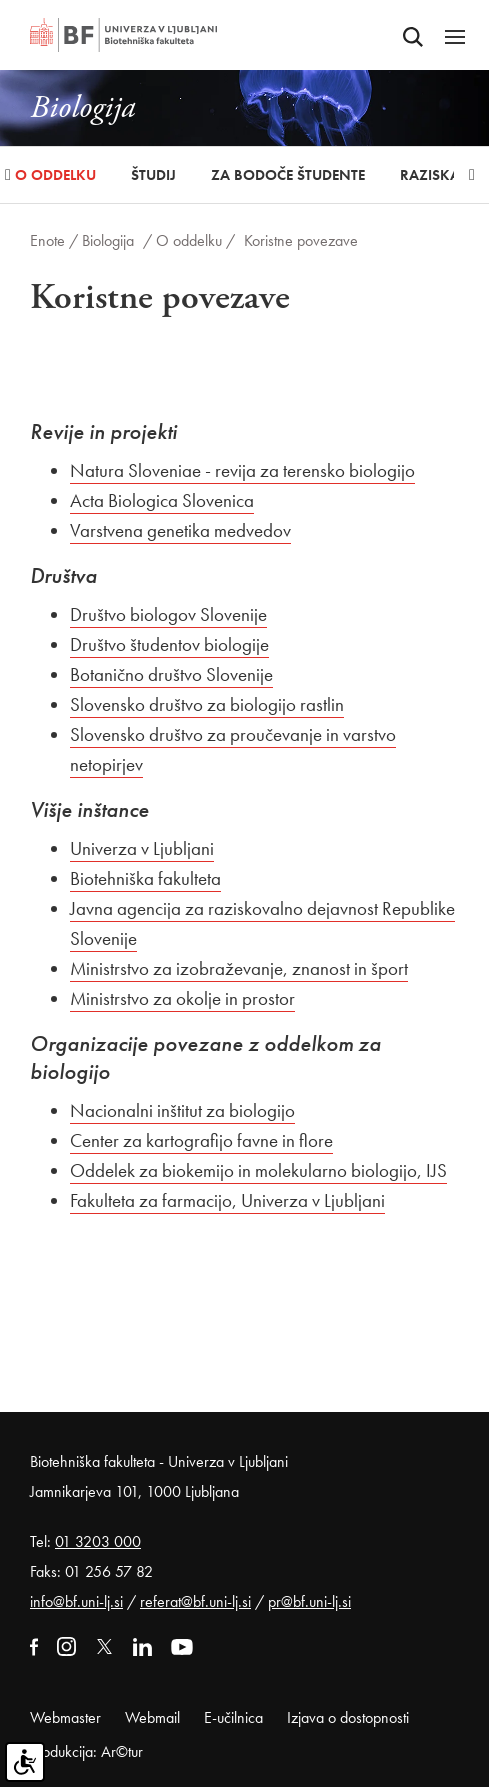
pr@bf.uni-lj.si (309, 1601)
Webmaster (65, 1717)
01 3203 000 (98, 1541)
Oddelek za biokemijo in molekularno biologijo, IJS (258, 1170)
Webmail (152, 1717)
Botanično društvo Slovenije (171, 674)
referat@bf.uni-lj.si (195, 1601)
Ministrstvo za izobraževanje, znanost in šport (239, 968)
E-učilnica (233, 1717)
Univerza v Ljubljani (142, 848)
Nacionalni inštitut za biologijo (182, 1110)
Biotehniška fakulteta (145, 878)
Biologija (108, 240)
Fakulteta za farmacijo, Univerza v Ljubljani (227, 1200)
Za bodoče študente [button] (288, 175)
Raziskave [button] (438, 175)
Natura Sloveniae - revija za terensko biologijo (242, 470)
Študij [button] (153, 175)
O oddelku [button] (55, 175)
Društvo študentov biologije (169, 644)
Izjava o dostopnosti (348, 1717)
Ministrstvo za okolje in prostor (182, 998)
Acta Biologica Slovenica (162, 500)
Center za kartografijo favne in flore (201, 1140)
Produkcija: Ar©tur (86, 1751)
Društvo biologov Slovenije (168, 614)
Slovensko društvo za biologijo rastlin (207, 704)
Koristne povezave (301, 240)
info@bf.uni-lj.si (76, 1601)
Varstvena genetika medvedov (180, 530)
